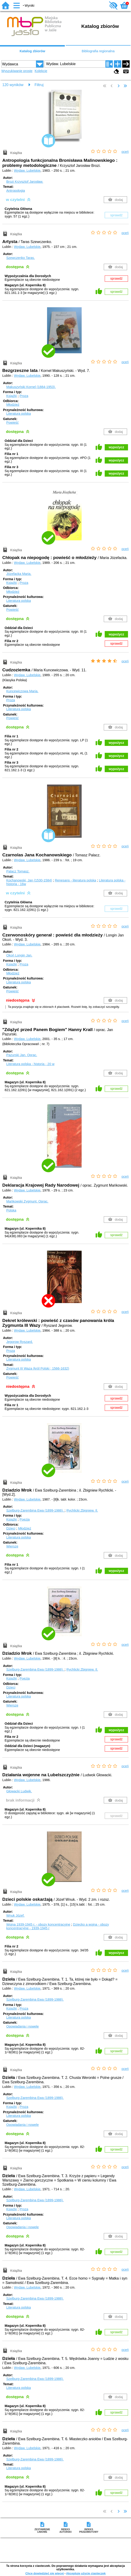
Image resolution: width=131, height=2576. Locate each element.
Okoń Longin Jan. (19, 955)
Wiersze (12, 1546)
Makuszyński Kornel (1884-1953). (31, 387)
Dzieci (10, 1528)
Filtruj (39, 85)
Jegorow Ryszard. (19, 1342)
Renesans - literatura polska (75, 880)
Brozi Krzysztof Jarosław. (24, 181)
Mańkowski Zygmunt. (27, 1201)
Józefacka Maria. (18, 574)
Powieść (12, 422)
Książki (11, 396)
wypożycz (116, 447)
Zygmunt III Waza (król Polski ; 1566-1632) (37, 1368)
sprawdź (116, 215)
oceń (125, 152)
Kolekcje (41, 71)
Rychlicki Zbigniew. (82, 1510)
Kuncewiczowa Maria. (22, 691)
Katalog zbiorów (32, 51)
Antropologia (15, 190)
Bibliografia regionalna (98, 51)
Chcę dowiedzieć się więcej (44, 2573)
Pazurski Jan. (21, 1055)
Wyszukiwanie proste (17, 71)
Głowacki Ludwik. (19, 1791)
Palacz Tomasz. (18, 871)
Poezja (25, 1519)
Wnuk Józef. (15, 1915)
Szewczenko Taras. (20, 258)
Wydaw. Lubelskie (27, 170)
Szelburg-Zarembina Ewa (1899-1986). (35, 1510)
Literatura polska (18, 413)
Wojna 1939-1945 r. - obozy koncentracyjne (38, 1924)
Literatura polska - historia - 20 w (30, 1064)
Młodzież (12, 404)
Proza (24, 396)
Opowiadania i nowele (22, 2026)
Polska (11, 1210)
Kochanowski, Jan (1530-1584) (29, 880)
